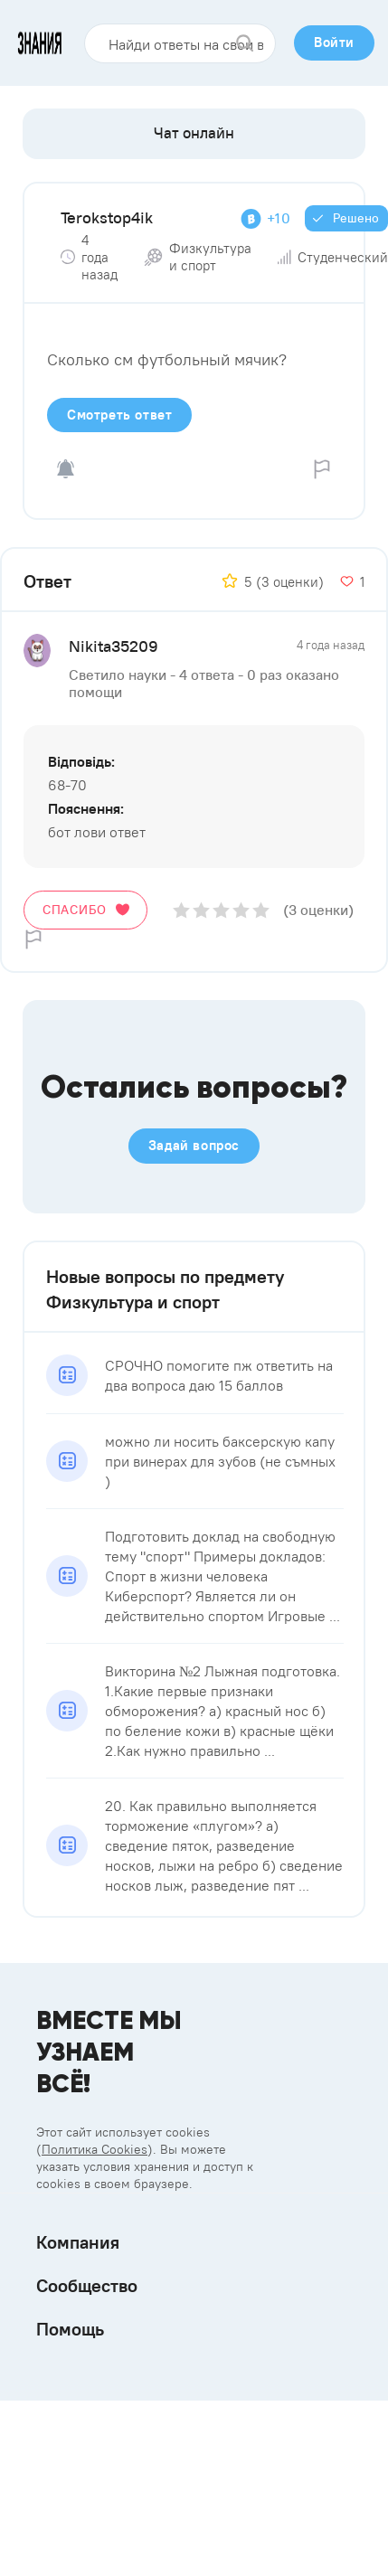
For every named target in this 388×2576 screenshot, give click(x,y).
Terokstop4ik (107, 217)
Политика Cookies (94, 2149)
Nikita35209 (113, 646)
